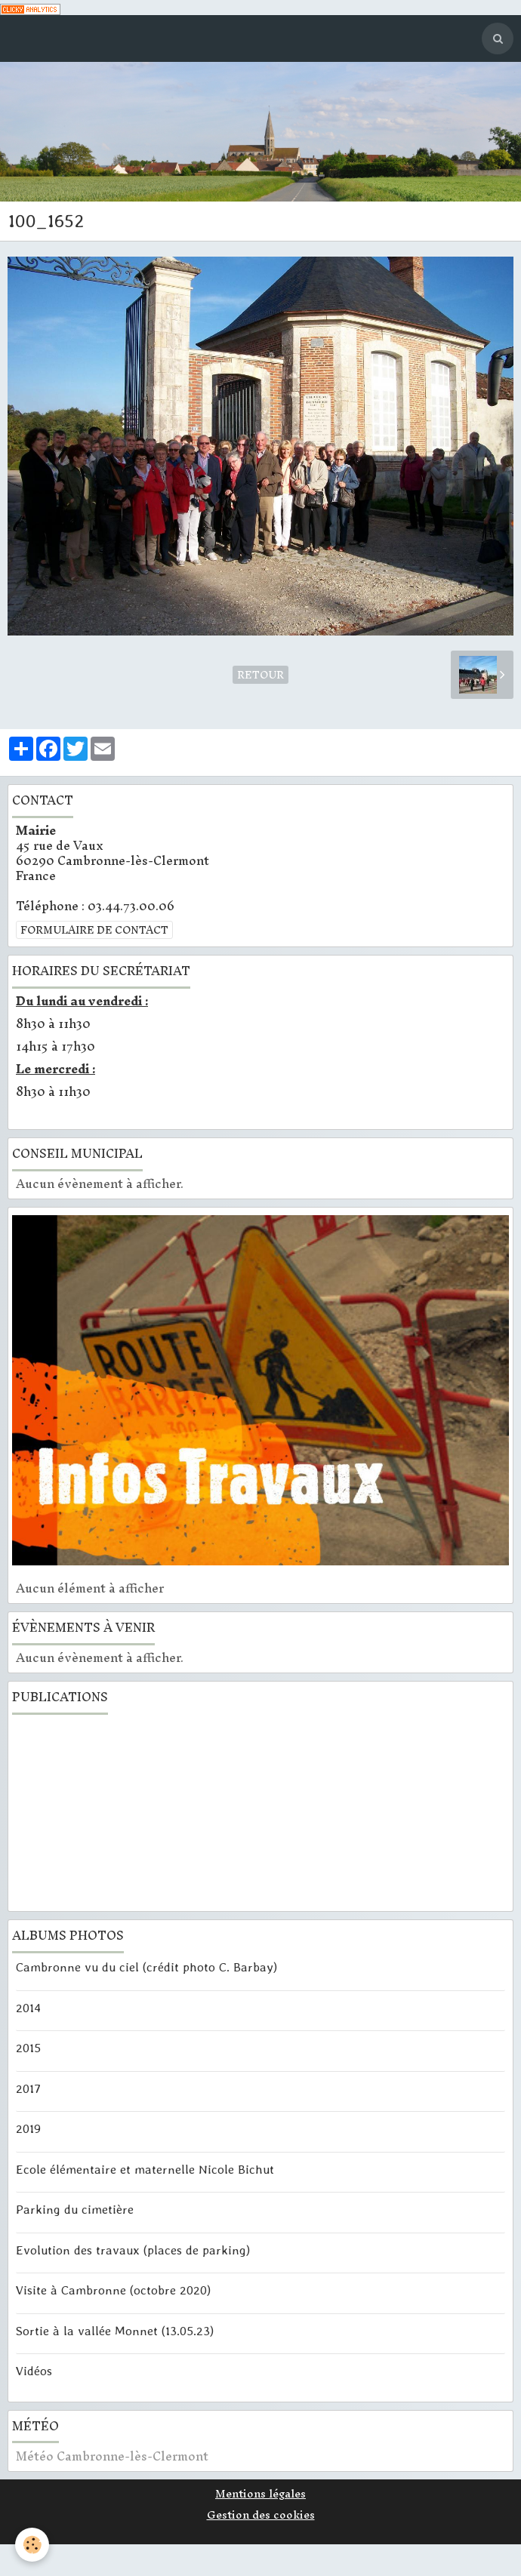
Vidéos (34, 2370)
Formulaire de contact (94, 930)
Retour (260, 675)
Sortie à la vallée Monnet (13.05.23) (115, 2329)
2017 (28, 2087)
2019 (28, 2128)
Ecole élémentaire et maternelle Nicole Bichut (145, 2168)
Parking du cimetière (75, 2209)
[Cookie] (32, 2545)
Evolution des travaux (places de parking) (133, 2249)
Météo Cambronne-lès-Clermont (112, 2456)
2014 (28, 2006)
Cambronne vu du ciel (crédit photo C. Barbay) (146, 1966)
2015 (28, 2047)
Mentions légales (260, 2494)
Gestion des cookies (261, 2515)
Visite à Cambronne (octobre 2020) (113, 2289)
